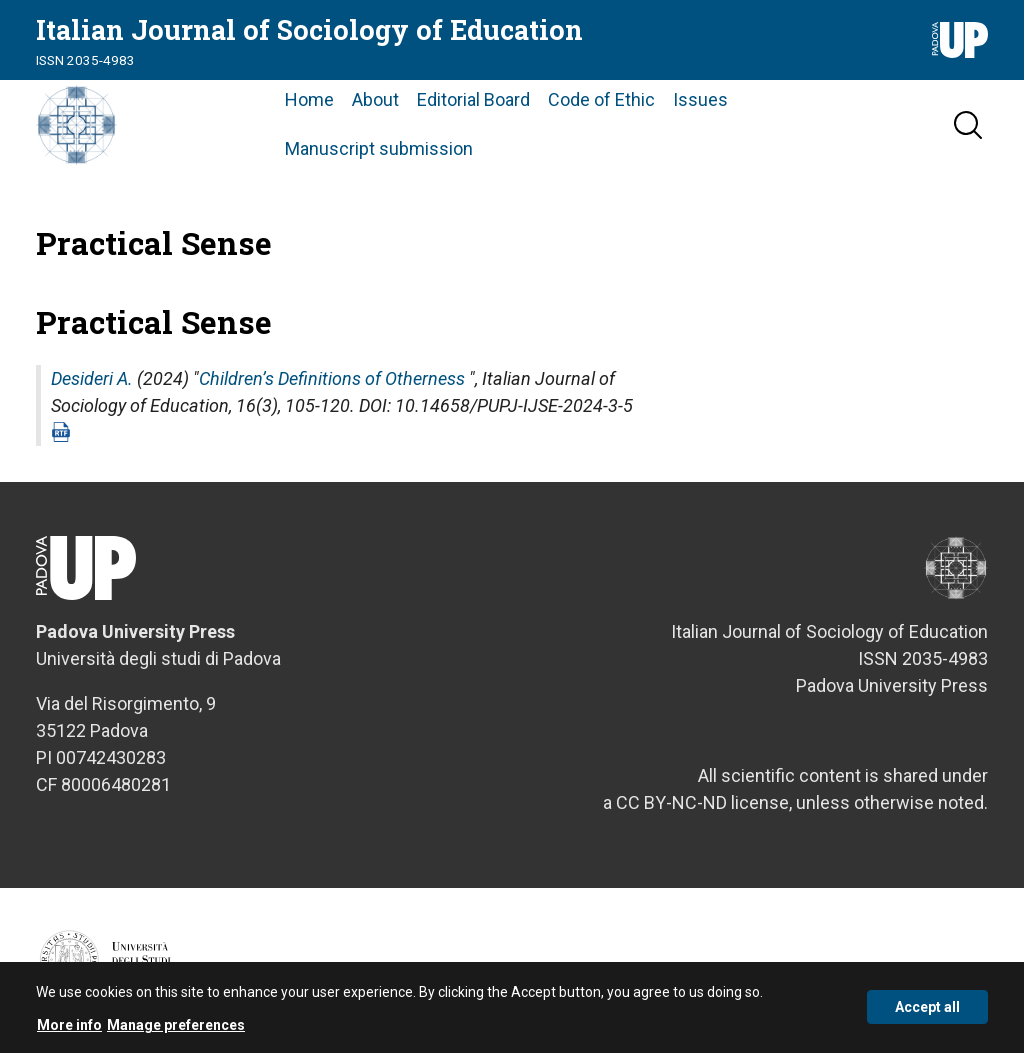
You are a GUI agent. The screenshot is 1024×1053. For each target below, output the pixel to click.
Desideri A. (92, 378)
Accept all (927, 1013)
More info (69, 1031)
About (375, 99)
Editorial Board (473, 99)
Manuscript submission (379, 148)
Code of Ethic (601, 99)
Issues (700, 99)
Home (309, 99)
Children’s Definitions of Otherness (332, 378)
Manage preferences (176, 1031)
